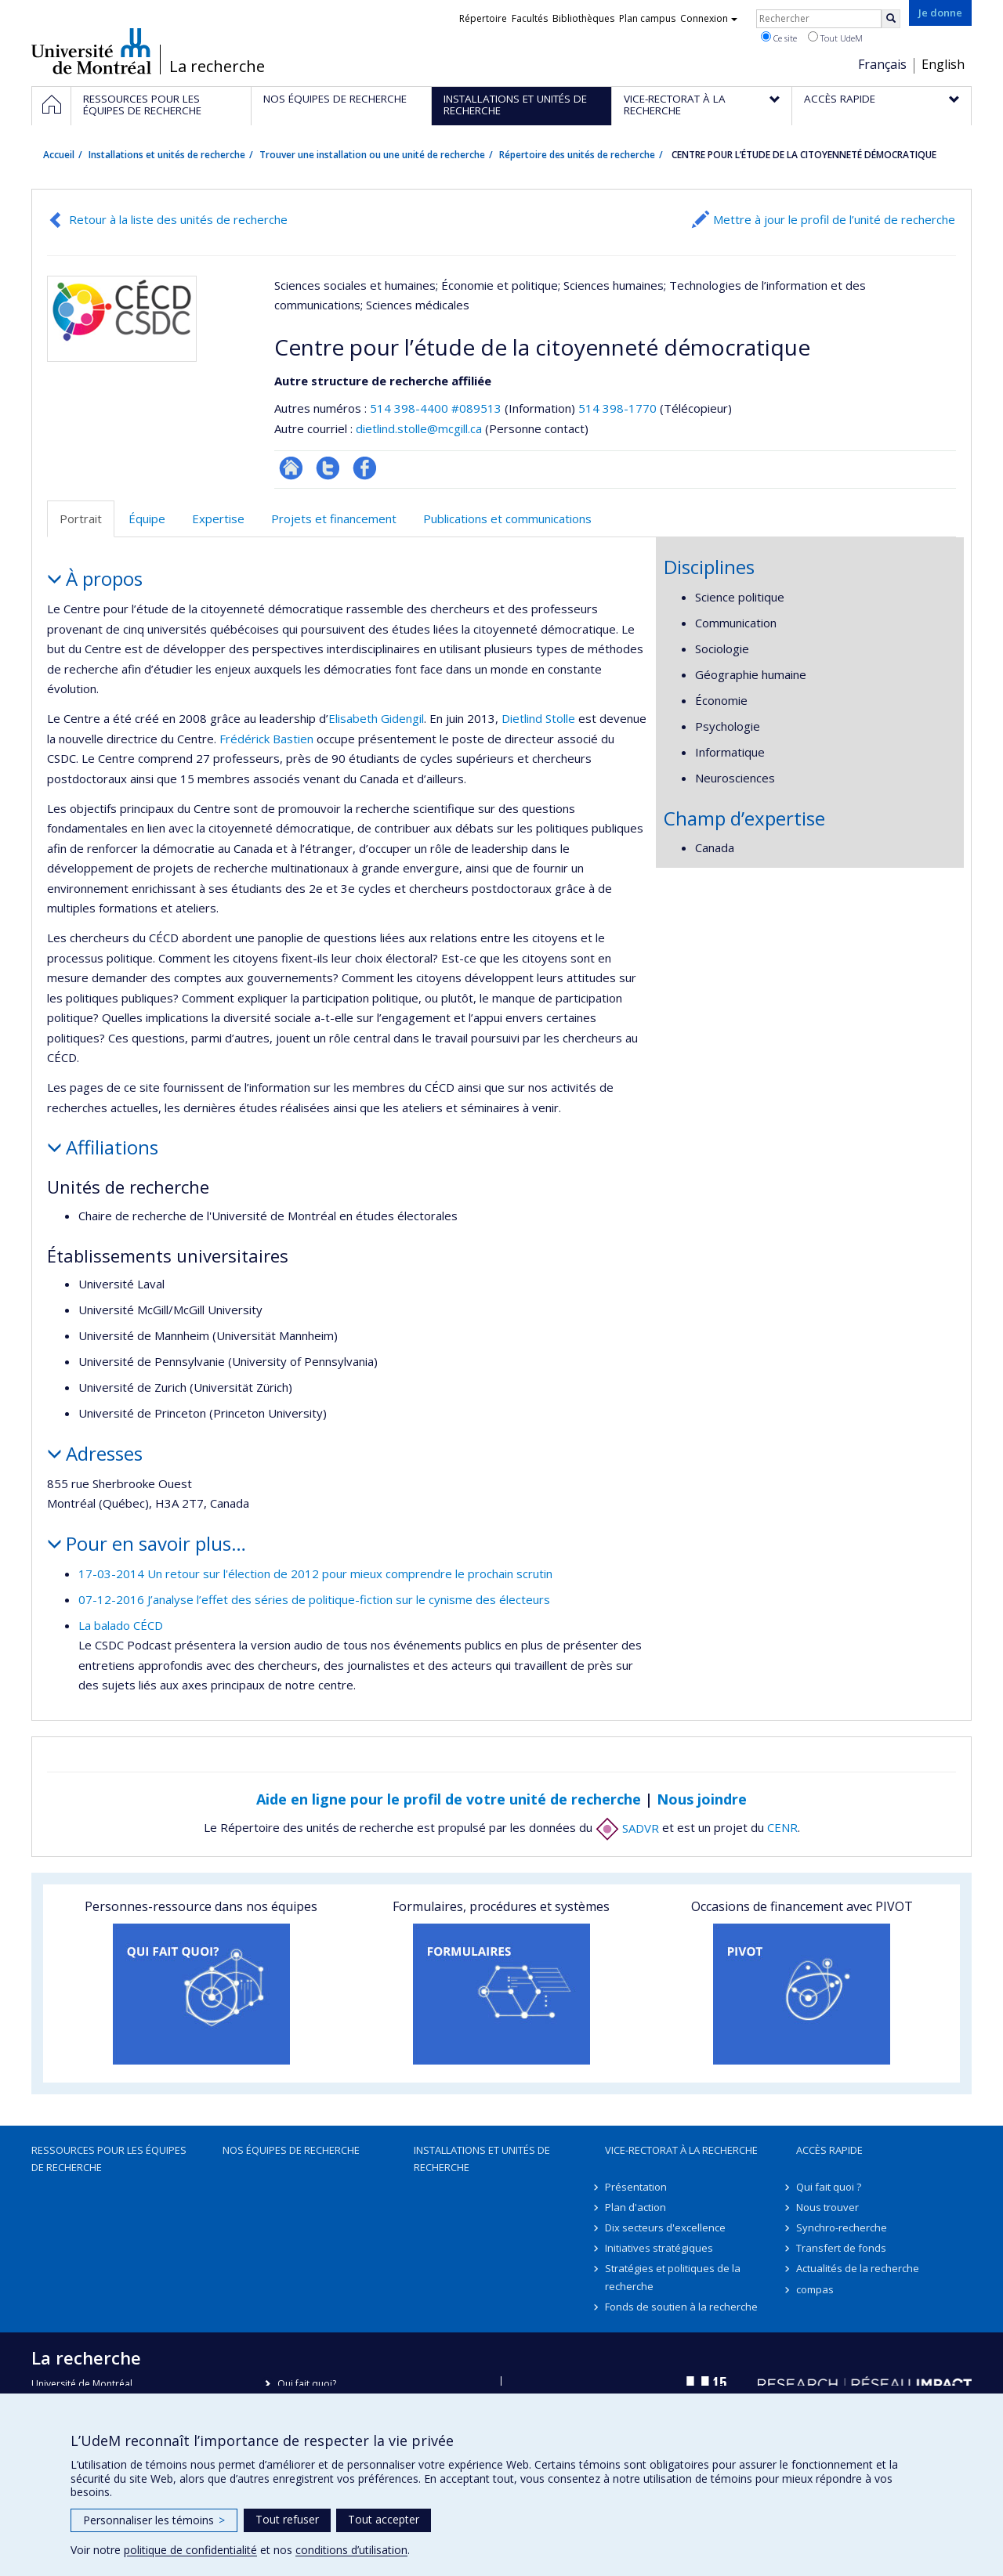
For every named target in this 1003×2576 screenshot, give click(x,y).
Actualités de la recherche (857, 2268)
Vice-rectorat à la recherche (681, 2150)
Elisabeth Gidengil (376, 718)
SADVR (627, 1828)
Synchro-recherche (841, 2227)
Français (882, 64)
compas (815, 2289)
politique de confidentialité (190, 2549)
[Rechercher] (891, 18)
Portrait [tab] (81, 518)
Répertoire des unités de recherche (577, 154)
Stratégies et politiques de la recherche (672, 2276)
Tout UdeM (835, 37)
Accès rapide (829, 2150)
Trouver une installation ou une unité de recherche (372, 154)
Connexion (708, 18)
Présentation (636, 2187)
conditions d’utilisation (351, 2549)
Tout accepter (383, 2519)
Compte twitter (328, 468)
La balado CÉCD (120, 1625)
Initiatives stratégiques (659, 2248)
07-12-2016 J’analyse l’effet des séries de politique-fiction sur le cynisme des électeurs (314, 1599)
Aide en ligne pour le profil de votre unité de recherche (448, 1799)
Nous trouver (827, 2207)
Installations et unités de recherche (167, 154)
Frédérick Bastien (266, 738)
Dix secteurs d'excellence (665, 2227)
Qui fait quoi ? (828, 2187)
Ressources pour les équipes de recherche (108, 2158)
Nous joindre (702, 1799)
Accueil (58, 154)
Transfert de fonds (841, 2248)
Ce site (779, 37)
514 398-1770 (619, 408)
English (943, 64)
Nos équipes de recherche (291, 2150)
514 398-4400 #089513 (436, 408)
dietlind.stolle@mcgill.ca (419, 428)
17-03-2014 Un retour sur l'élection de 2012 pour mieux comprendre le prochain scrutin (315, 1573)
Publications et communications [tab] (507, 518)
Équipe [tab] (147, 518)
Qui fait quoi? (306, 2383)
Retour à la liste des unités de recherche (178, 219)
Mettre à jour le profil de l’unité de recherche (834, 219)
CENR (782, 1828)
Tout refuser (287, 2519)
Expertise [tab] (218, 518)
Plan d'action (635, 2207)
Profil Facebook (365, 468)
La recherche (217, 66)
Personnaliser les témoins (154, 2520)
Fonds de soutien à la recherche (681, 2307)
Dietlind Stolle (538, 718)
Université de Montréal (91, 50)
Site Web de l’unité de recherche (291, 468)
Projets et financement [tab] (333, 518)
